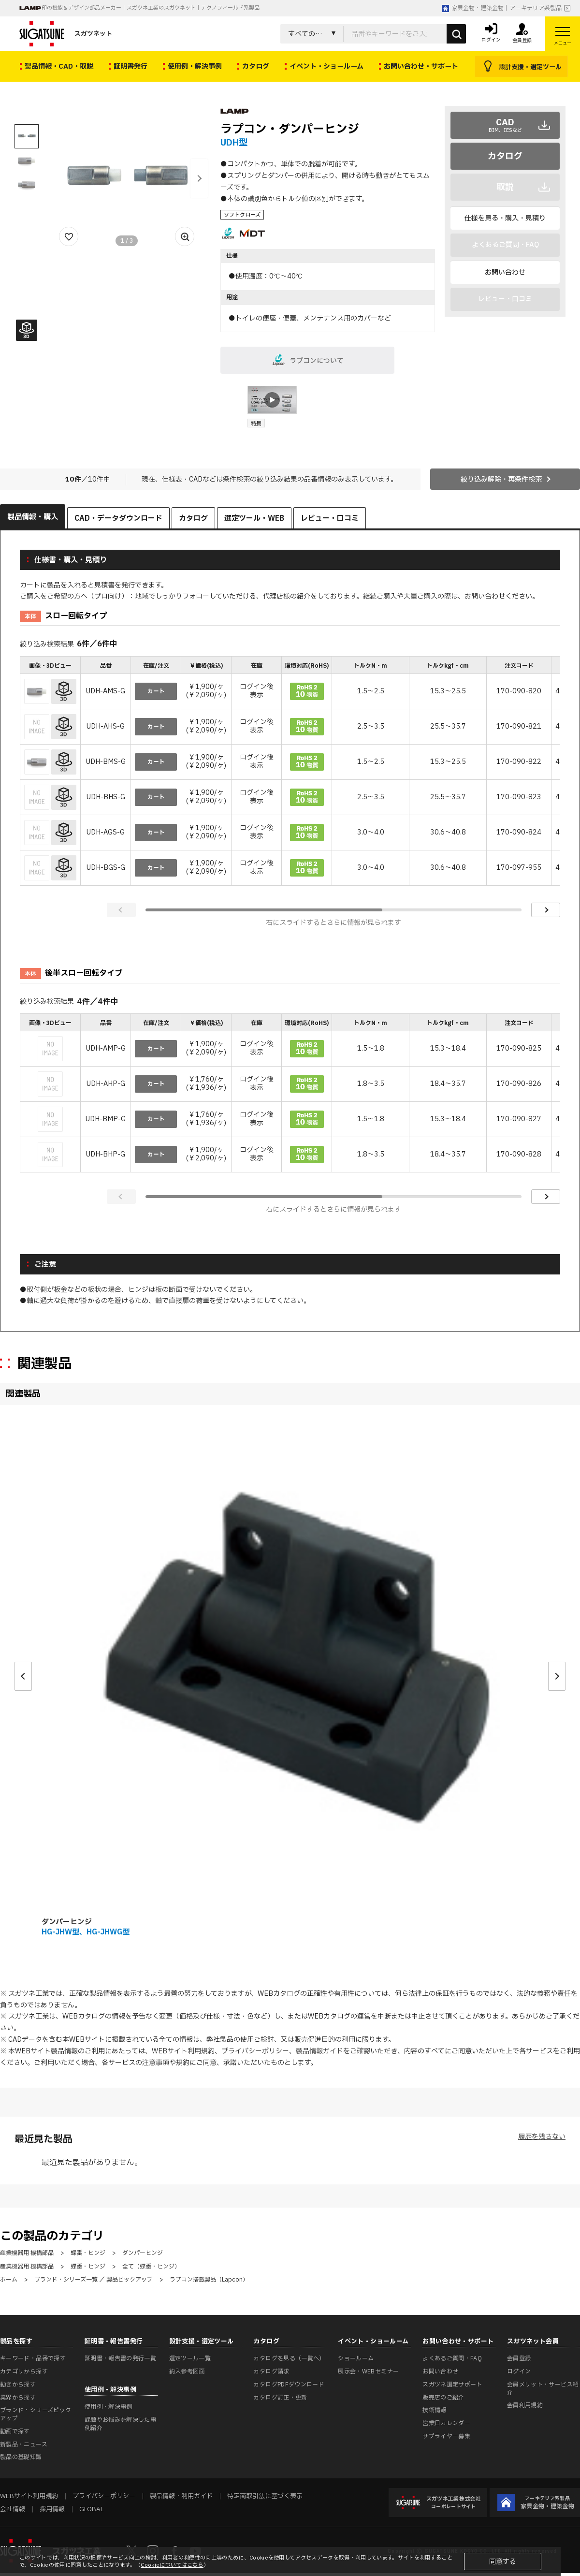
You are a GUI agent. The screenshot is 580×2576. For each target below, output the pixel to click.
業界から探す (18, 2397)
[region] (290, 772)
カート (156, 691)
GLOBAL (91, 2509)
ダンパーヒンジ (67, 1922)
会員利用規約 (525, 2405)
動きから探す (18, 2384)
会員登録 (519, 2358)
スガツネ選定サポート (452, 2384)
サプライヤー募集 (446, 2436)
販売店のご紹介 (443, 2397)
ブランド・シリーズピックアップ (35, 2414)
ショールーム (356, 2358)
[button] (199, 178)
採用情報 (52, 2509)
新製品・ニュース (23, 2444)
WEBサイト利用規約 (183, 2051)
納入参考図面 (187, 2371)
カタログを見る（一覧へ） (289, 2358)
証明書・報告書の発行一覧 (120, 2358)
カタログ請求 (271, 2371)
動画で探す (15, 2431)
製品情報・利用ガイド (181, 2496)
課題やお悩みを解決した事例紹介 (120, 2423)
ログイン (519, 2371)
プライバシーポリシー (255, 2051)
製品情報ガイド (319, 2051)
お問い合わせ (505, 272)
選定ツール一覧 (190, 2358)
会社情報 (12, 2509)
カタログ (505, 156)
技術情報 (434, 2410)
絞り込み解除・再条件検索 (501, 479)
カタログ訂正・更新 (280, 2397)
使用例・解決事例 (108, 2406)
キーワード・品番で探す (33, 2358)
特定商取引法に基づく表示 (265, 2496)
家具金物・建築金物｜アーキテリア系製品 (502, 8)
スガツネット (65, 33)
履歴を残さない (542, 2137)
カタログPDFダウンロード (288, 2384)
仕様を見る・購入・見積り (505, 218)
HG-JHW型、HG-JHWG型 (86, 1932)
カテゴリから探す (24, 2371)
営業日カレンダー (446, 2423)
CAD (505, 125)
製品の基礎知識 (21, 2457)
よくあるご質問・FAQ (452, 2358)
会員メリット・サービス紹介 (543, 2388)
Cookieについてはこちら (172, 2565)
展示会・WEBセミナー (368, 2371)
